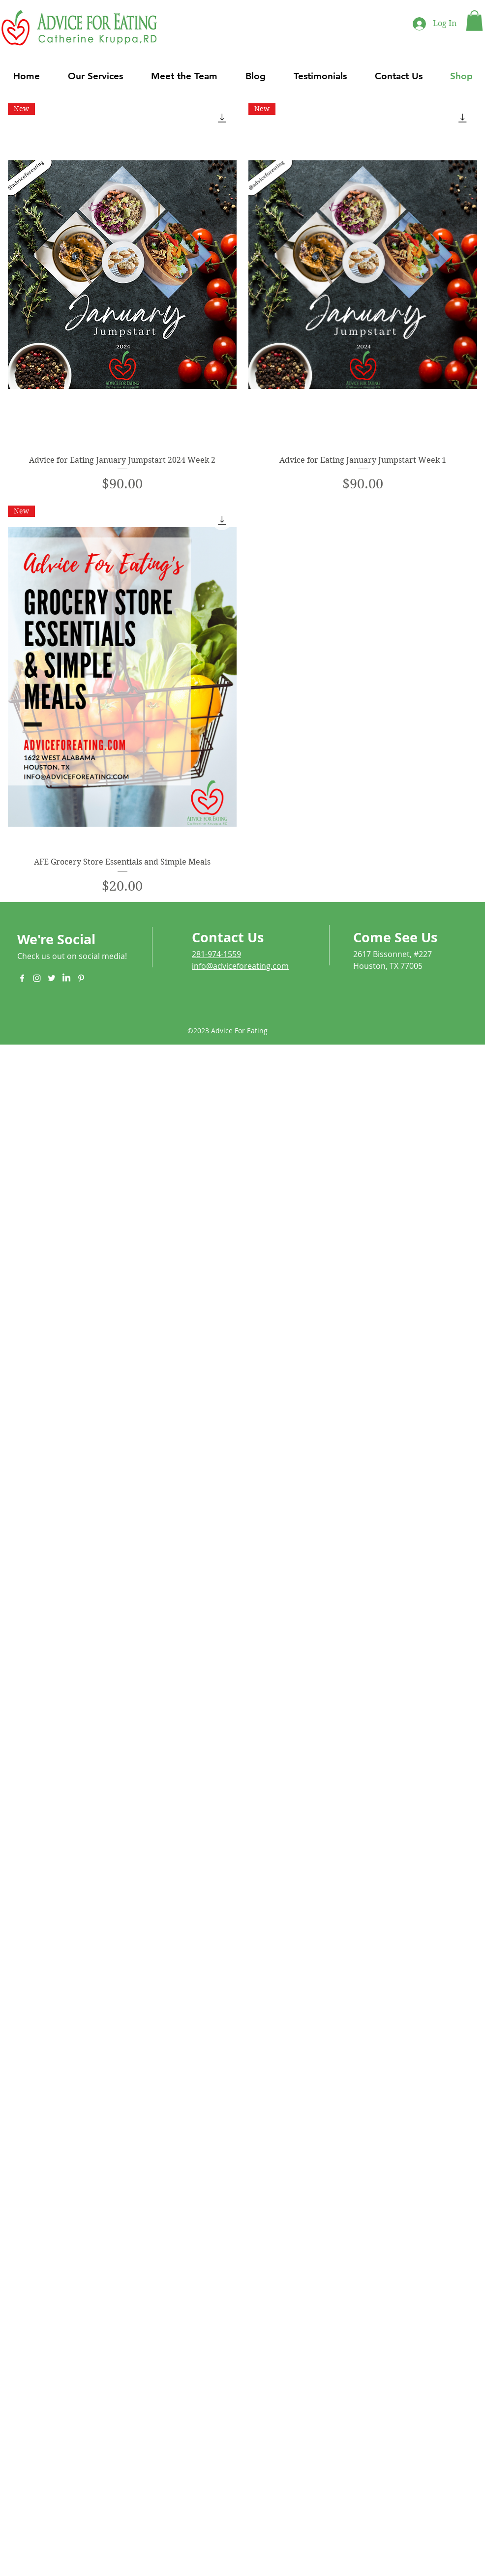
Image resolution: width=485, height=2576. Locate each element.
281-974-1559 (216, 954)
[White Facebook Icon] (22, 978)
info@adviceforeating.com (240, 965)
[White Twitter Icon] (52, 978)
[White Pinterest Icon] (81, 978)
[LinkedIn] (66, 978)
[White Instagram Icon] (37, 978)
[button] (474, 20)
